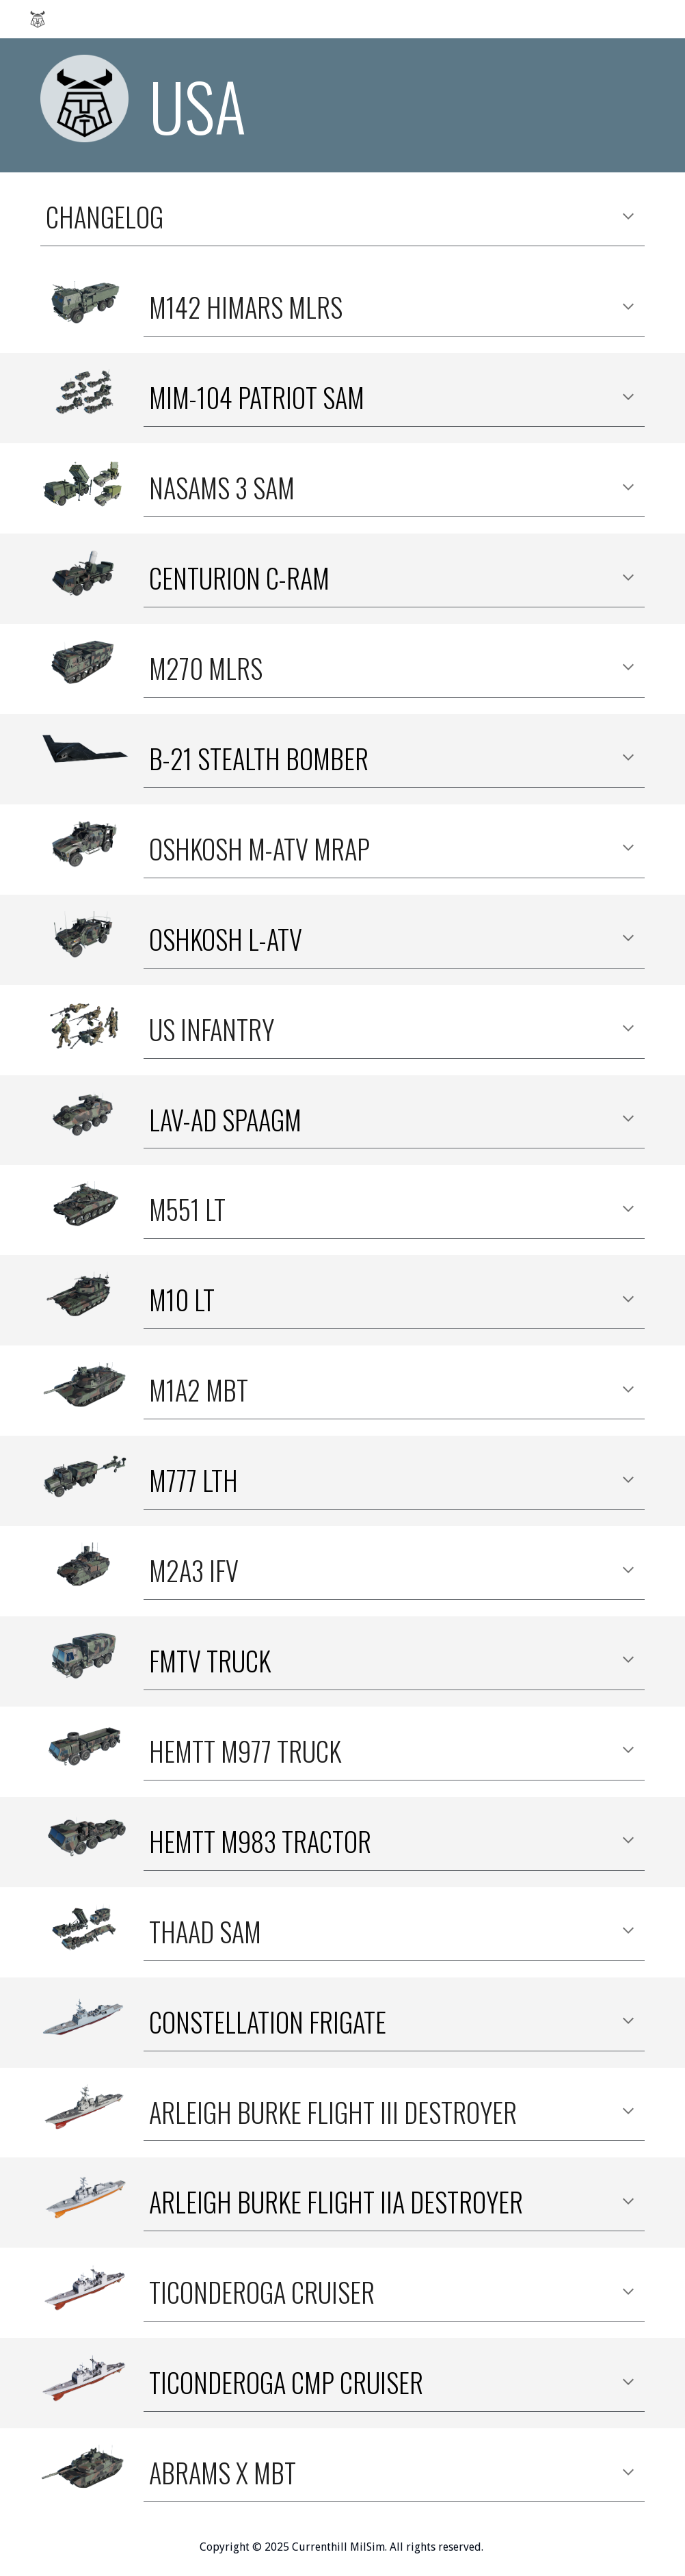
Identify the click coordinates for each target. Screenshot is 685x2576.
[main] (394, 105)
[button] (628, 217)
